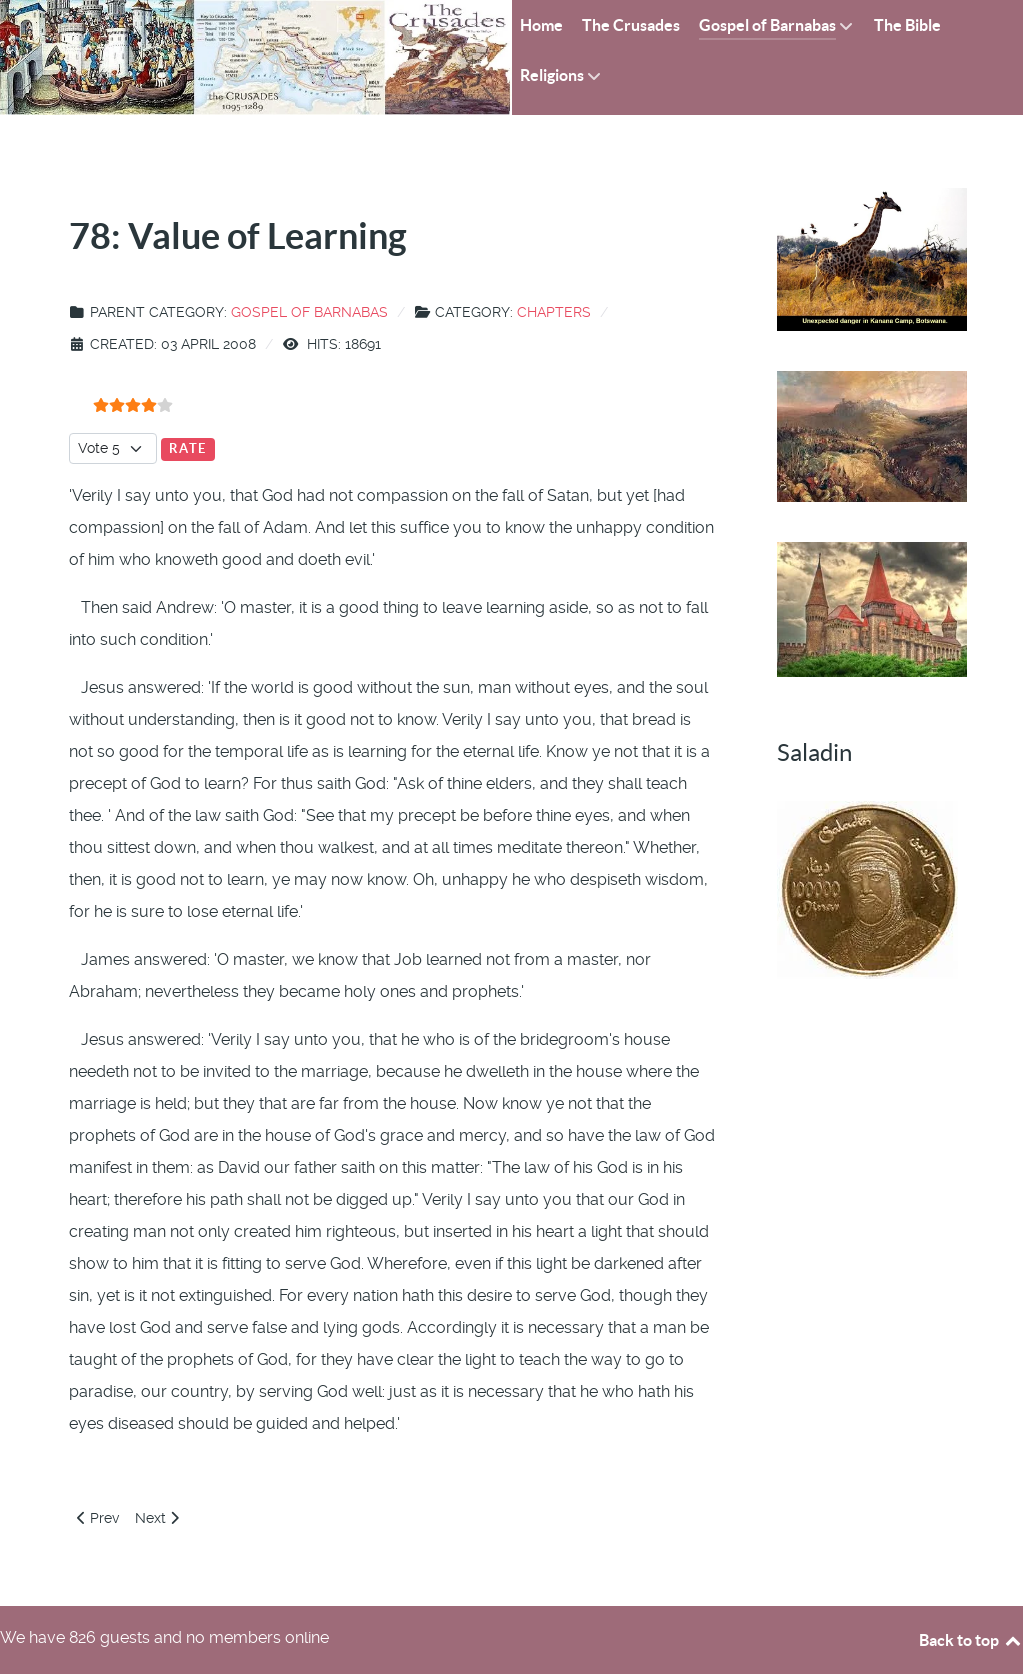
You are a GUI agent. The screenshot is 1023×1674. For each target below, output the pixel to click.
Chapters (554, 312)
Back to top (971, 1640)
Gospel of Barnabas (309, 312)
